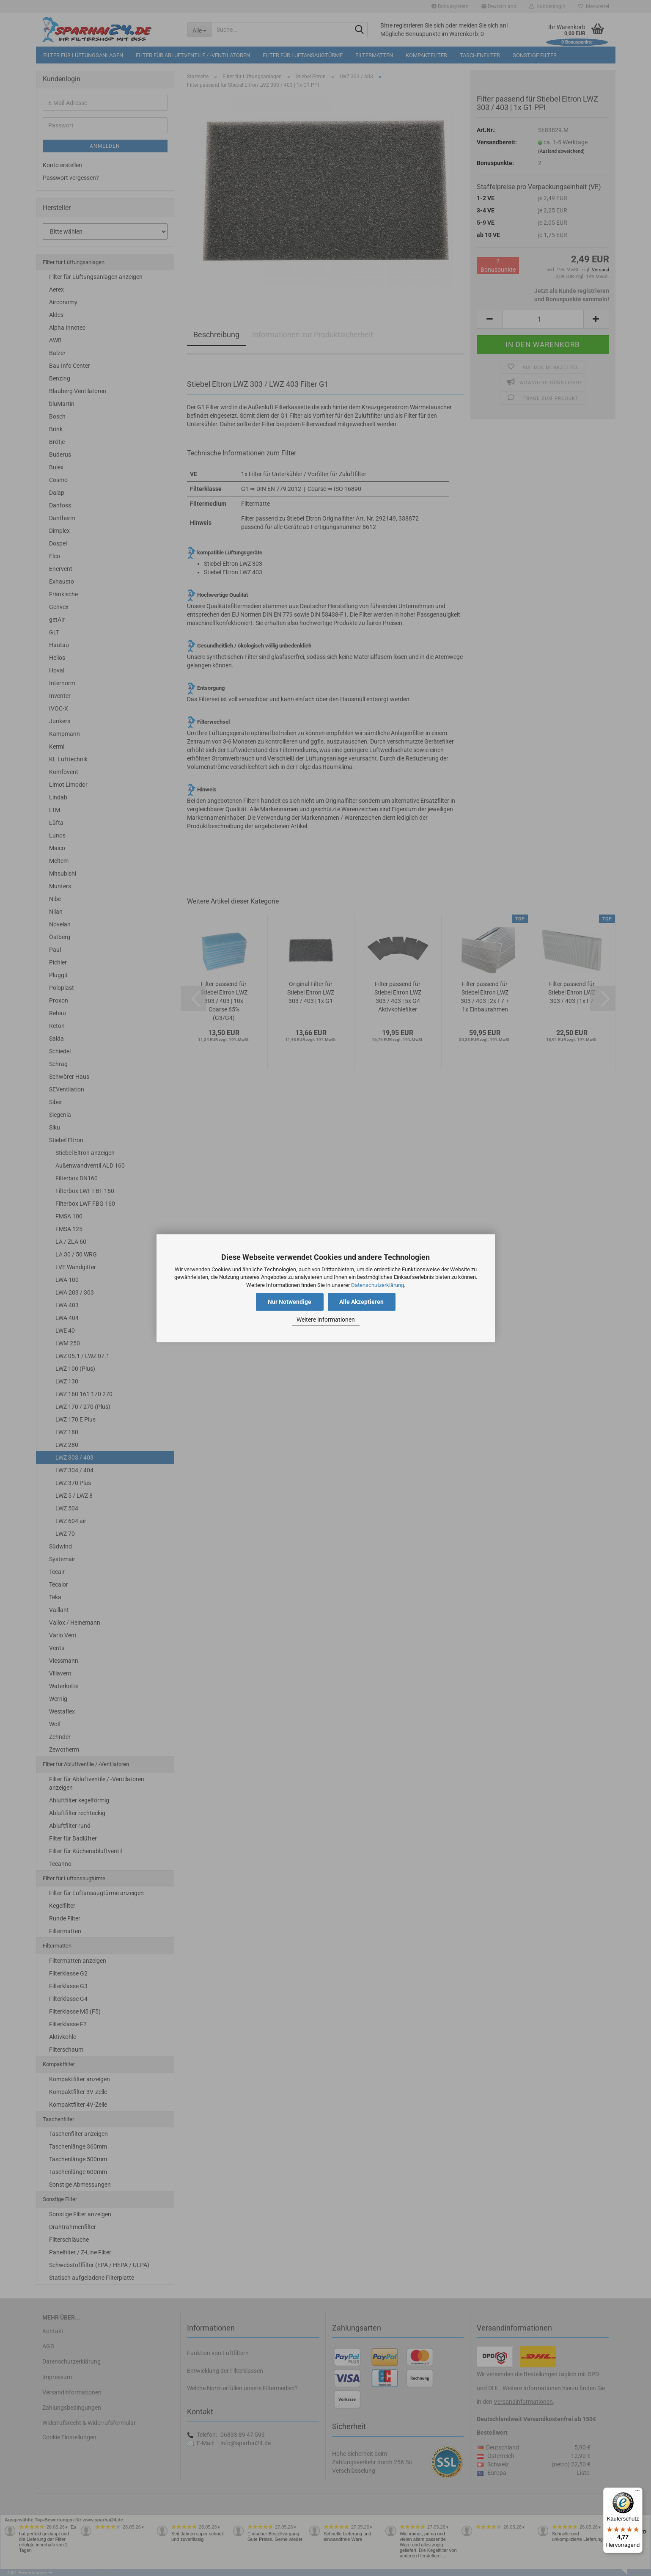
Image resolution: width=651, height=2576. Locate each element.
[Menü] (637, 2493)
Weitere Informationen (326, 1320)
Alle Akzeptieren (361, 1301)
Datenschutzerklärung (377, 1285)
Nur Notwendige (289, 1301)
